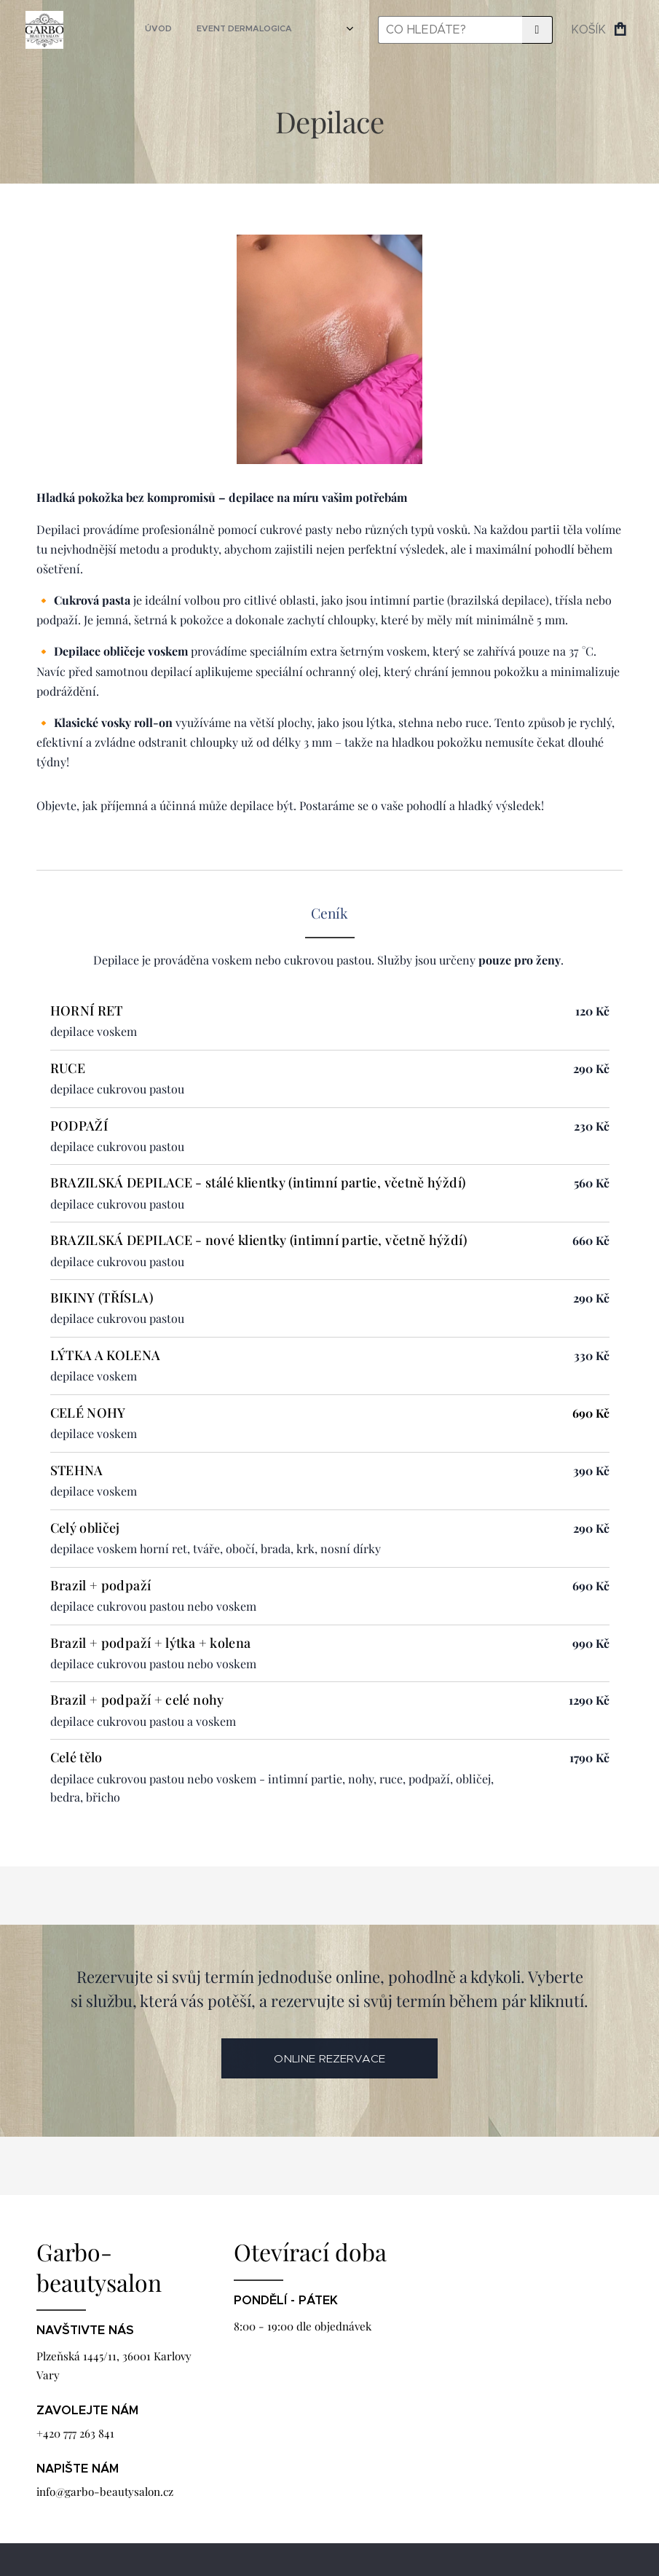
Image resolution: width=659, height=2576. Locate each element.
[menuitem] (202, 30)
